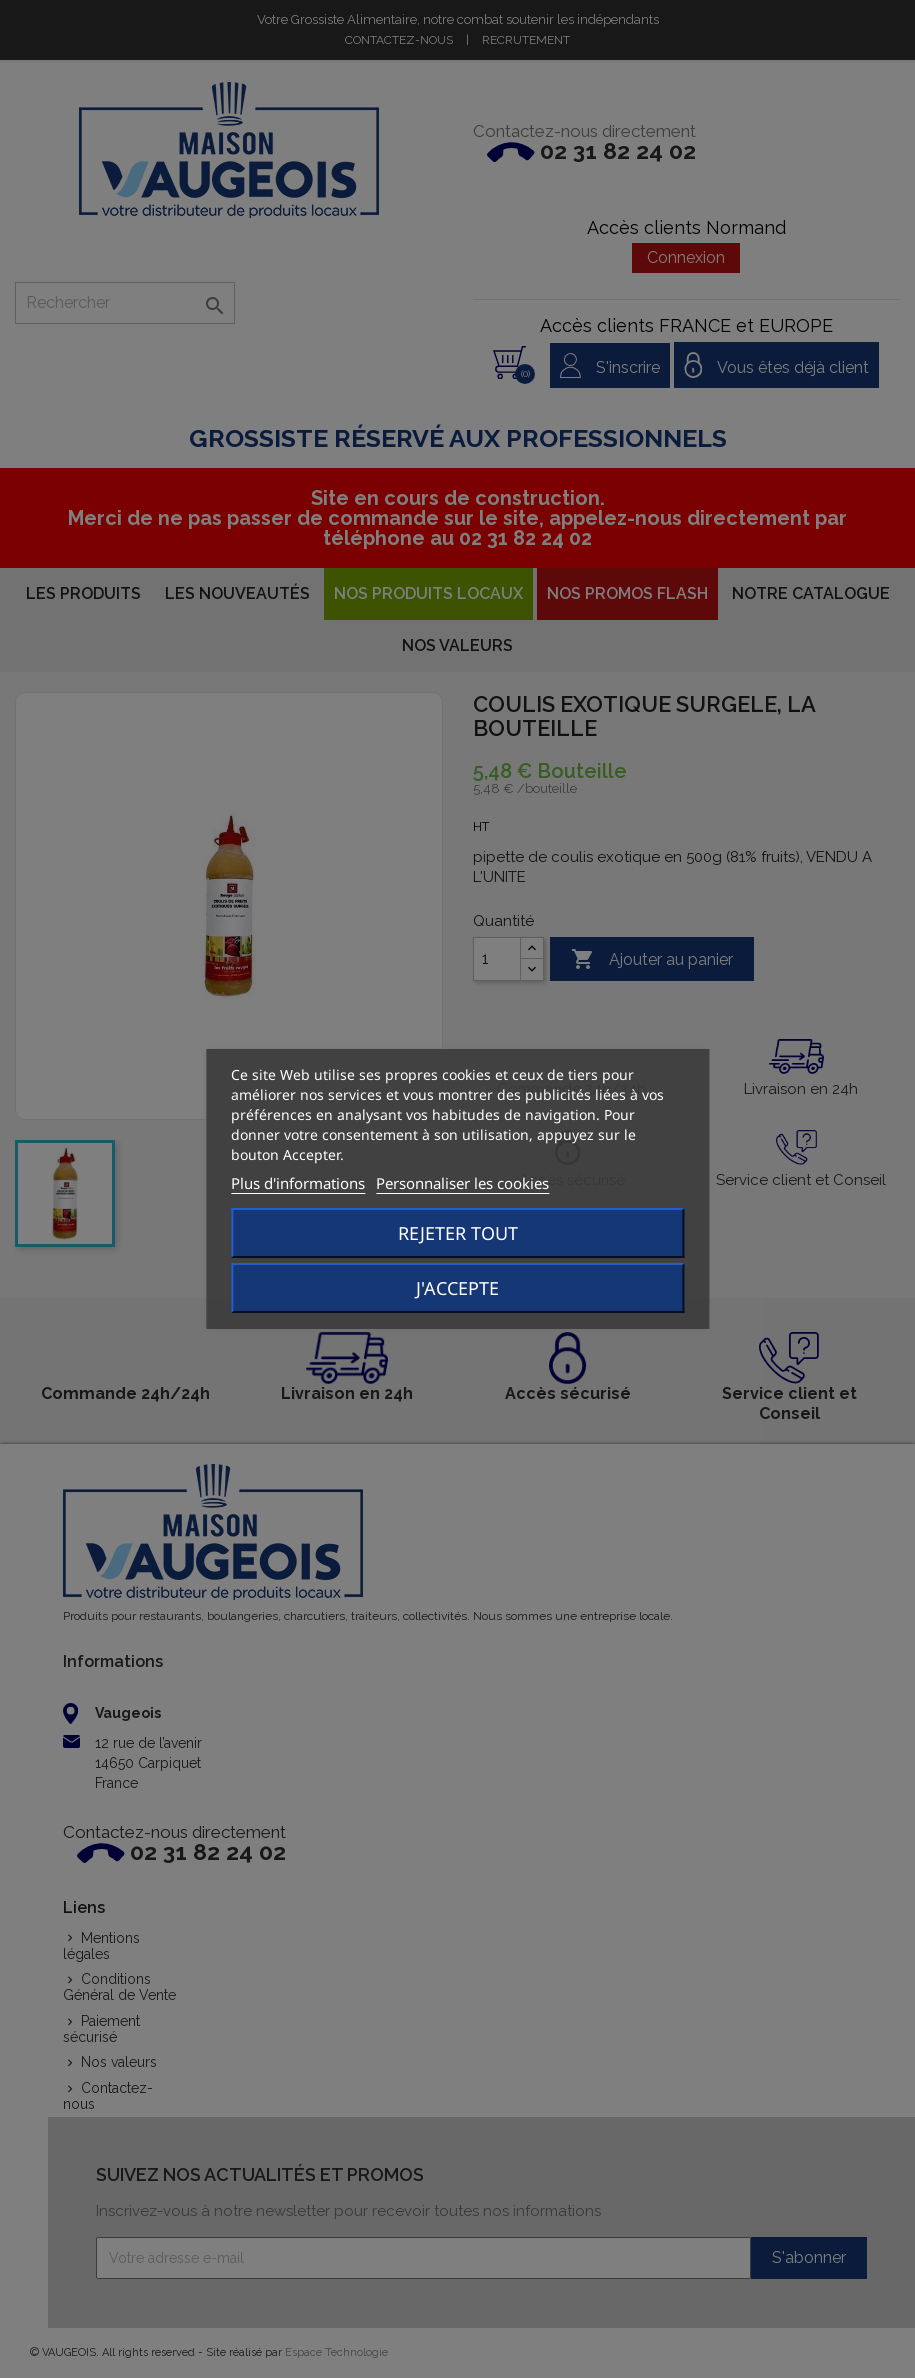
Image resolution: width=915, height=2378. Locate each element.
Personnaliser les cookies (462, 1183)
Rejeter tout (458, 1233)
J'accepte (457, 1288)
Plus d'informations (298, 1183)
